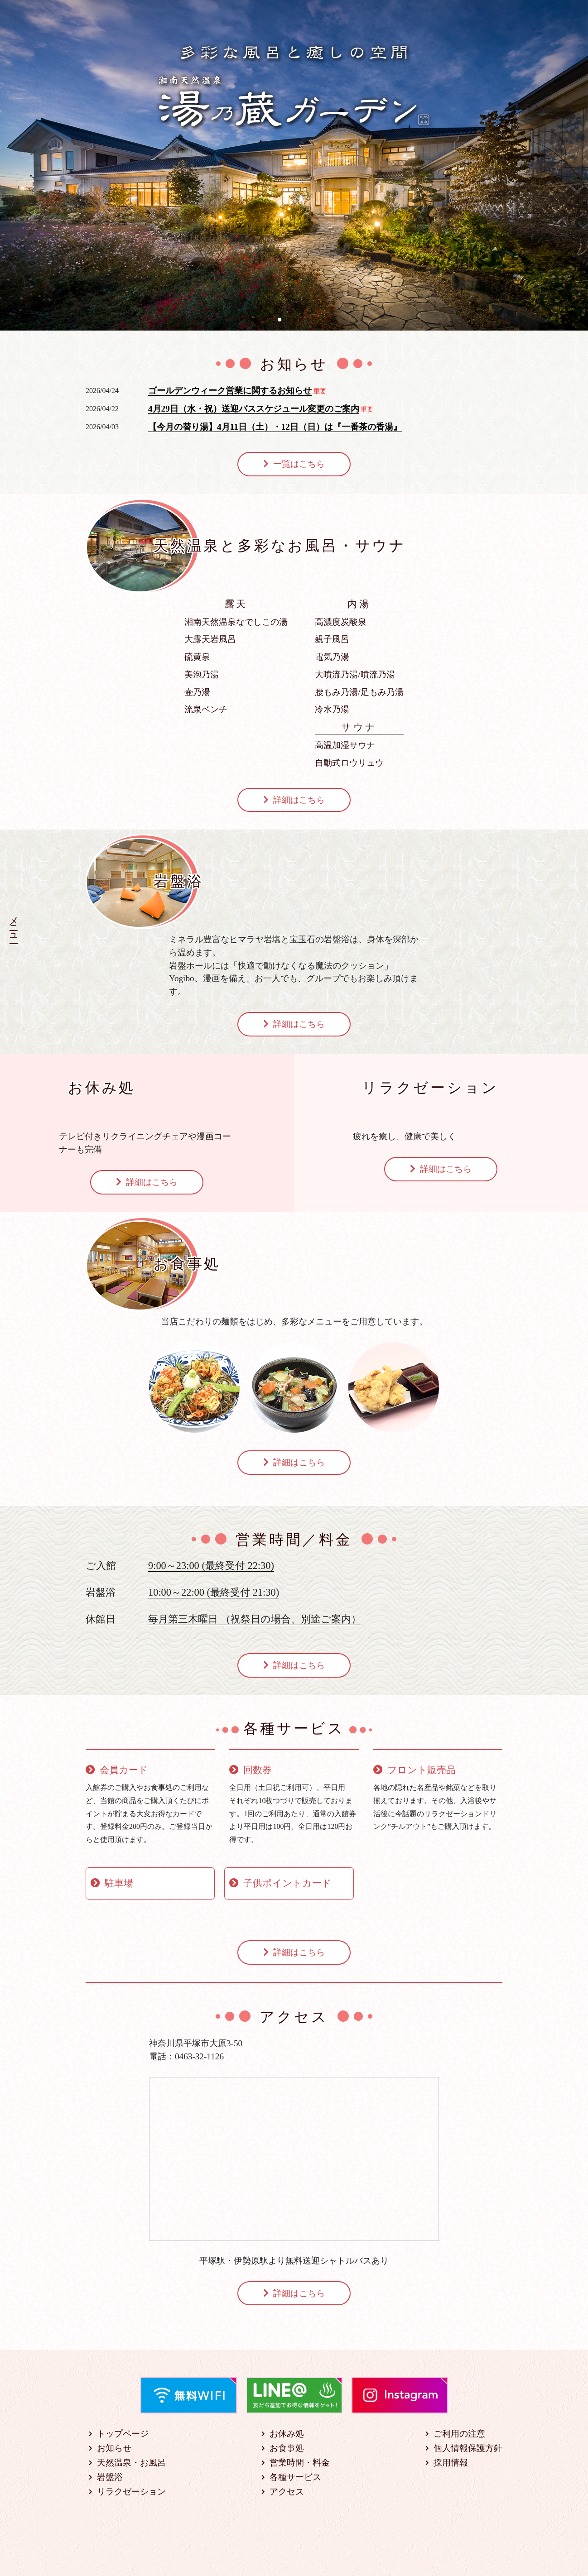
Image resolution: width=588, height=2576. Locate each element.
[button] (279, 319)
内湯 (359, 604)
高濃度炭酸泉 (340, 622)
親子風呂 (332, 639)
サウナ (359, 727)
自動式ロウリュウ (349, 763)
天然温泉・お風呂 (131, 2462)
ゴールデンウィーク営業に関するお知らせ (230, 390)
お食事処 (287, 2448)
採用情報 (451, 2462)
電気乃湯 (332, 657)
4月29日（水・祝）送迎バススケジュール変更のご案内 (253, 408)
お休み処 (287, 2433)
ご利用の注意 (459, 2433)
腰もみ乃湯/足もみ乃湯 (359, 692)
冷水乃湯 (332, 709)
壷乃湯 (197, 692)
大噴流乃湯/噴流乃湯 (355, 674)
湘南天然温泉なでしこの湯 (236, 622)
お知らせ (114, 2448)
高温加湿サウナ (345, 745)
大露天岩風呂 (210, 639)
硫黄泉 (197, 657)
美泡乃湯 (201, 674)
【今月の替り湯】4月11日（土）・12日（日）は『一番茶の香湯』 (275, 427)
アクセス (287, 2491)
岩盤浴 (110, 2477)
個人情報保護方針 (468, 2448)
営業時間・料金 (300, 2462)
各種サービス (295, 2477)
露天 (236, 604)
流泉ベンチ (205, 709)
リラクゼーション (131, 2491)
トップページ (123, 2433)
